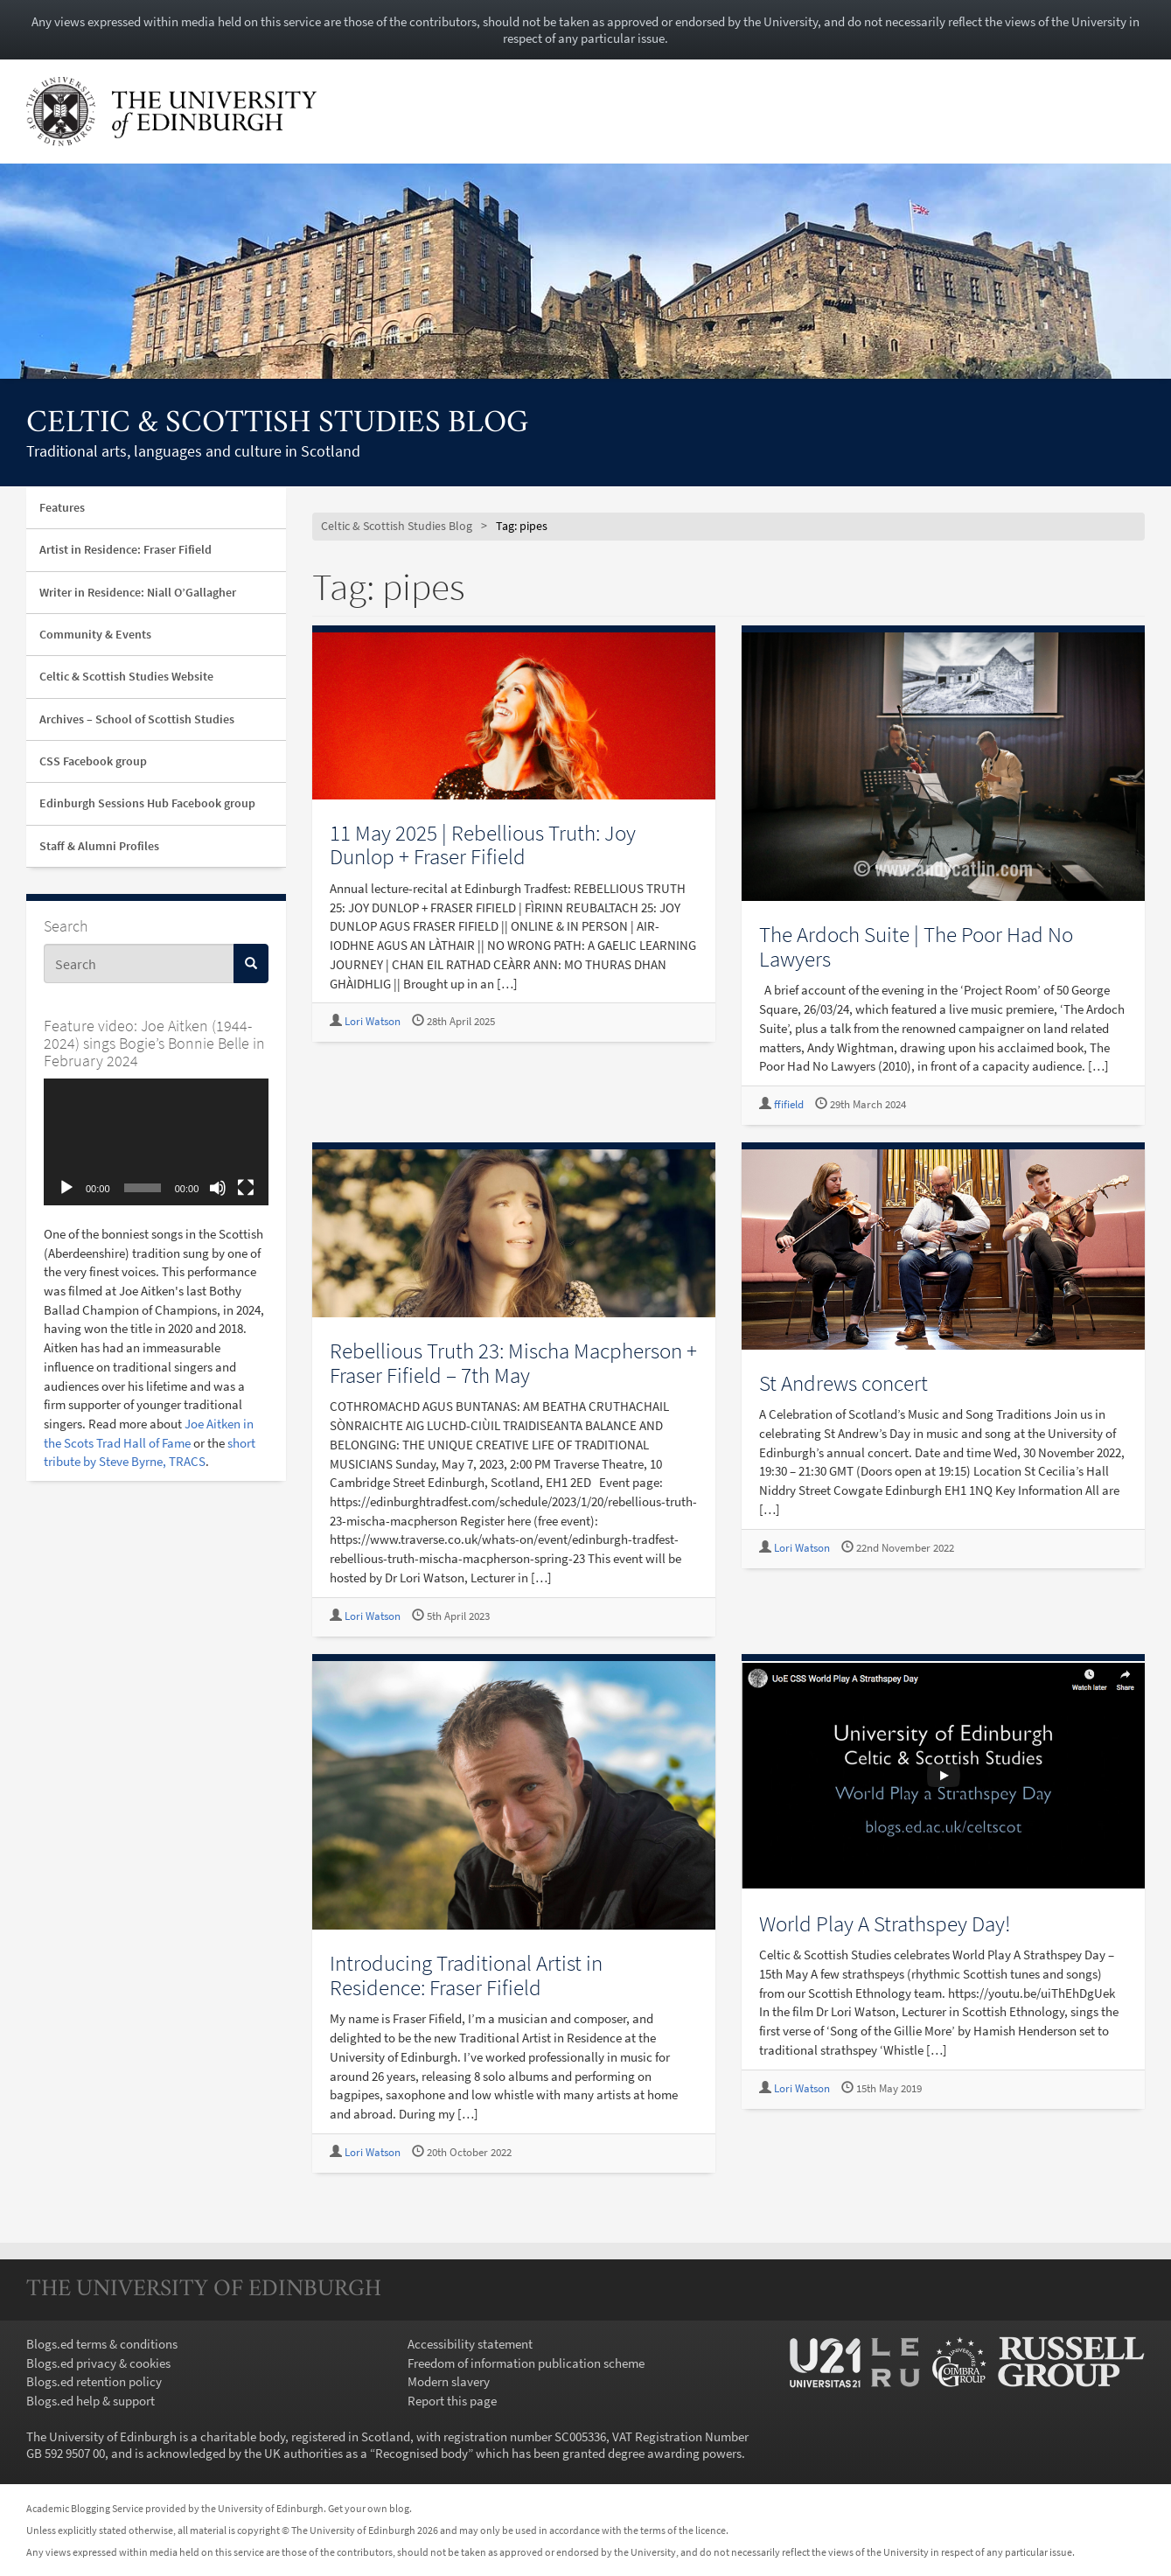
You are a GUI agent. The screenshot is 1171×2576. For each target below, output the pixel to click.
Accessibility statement (470, 2343)
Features (62, 507)
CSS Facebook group (93, 761)
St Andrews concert (843, 1383)
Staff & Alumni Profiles (99, 846)
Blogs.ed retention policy (94, 2381)
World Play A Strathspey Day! (884, 1923)
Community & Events (95, 634)
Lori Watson (373, 1021)
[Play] (66, 1188)
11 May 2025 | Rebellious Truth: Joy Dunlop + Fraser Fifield (483, 845)
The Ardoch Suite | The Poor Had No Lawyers (916, 946)
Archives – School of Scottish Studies (136, 719)
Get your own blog (368, 2508)
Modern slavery (449, 2381)
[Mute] (218, 1188)
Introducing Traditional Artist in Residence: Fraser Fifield (466, 1975)
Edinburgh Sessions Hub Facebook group (147, 803)
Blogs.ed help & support (90, 2400)
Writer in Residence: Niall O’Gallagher (137, 592)
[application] (156, 1142)
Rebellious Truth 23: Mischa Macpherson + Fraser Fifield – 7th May (513, 1363)
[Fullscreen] (245, 1188)
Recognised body (421, 2453)
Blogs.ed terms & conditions (102, 2343)
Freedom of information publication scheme (526, 2363)
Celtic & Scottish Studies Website (126, 676)
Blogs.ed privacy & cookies (98, 2363)
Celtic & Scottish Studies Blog (277, 424)
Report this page (452, 2400)
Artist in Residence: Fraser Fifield (125, 549)
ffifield (789, 1104)
